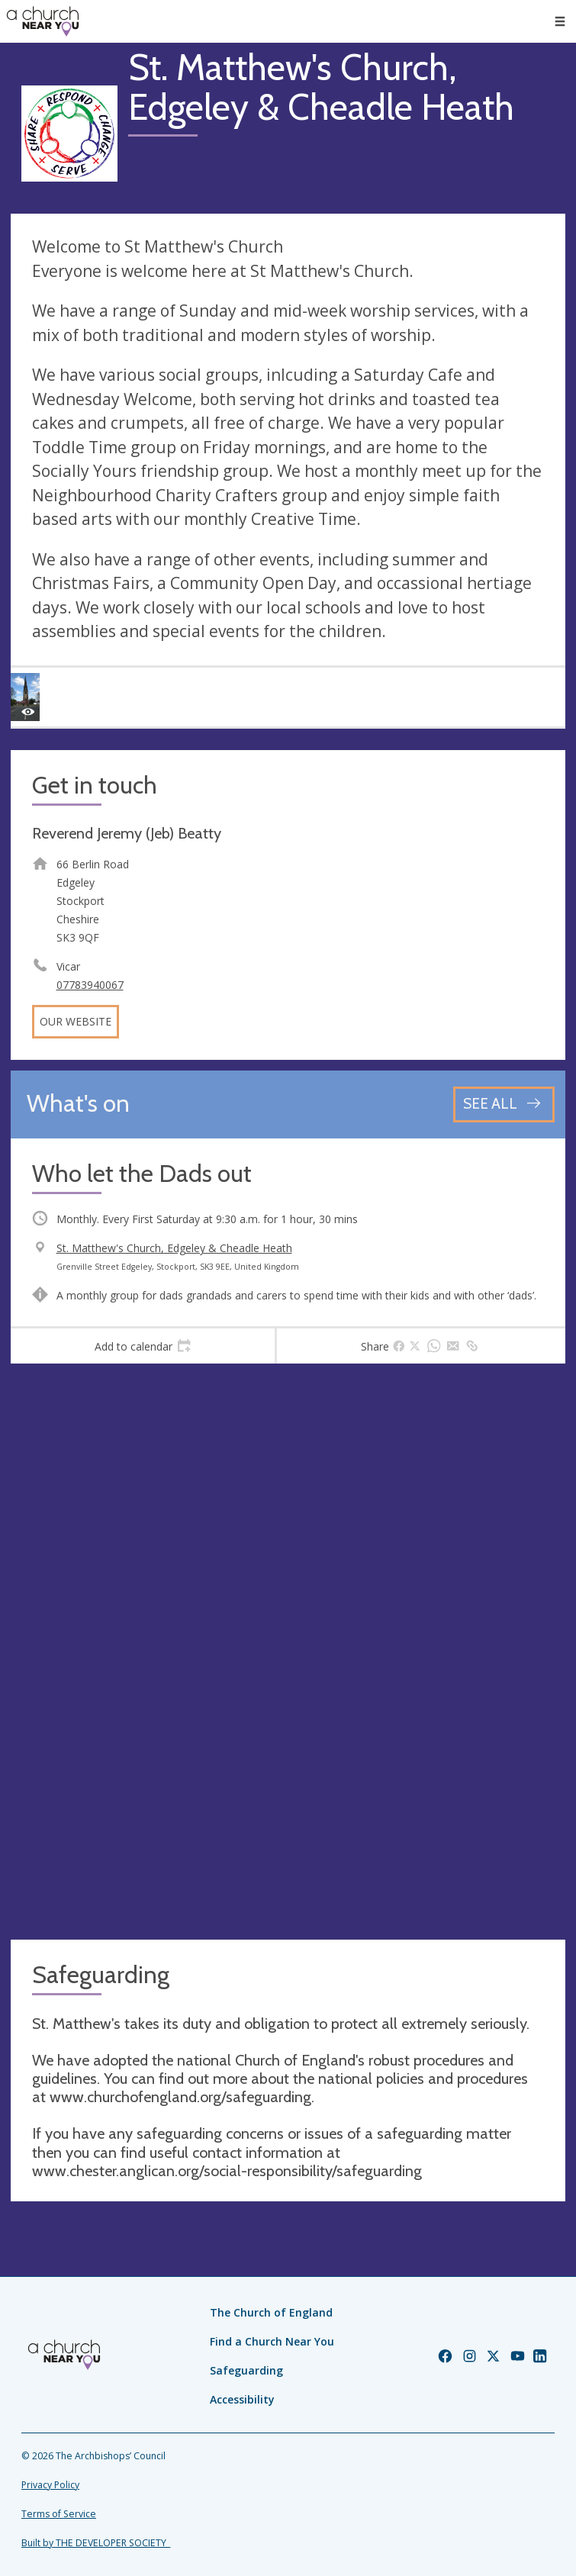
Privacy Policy (50, 2484)
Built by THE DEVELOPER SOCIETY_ (95, 2542)
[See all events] (504, 1104)
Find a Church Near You (272, 2341)
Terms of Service (58, 2513)
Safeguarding (246, 2370)
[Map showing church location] (288, 1651)
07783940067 (90, 984)
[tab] (143, 1346)
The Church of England (271, 2312)
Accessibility (242, 2399)
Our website (75, 1021)
